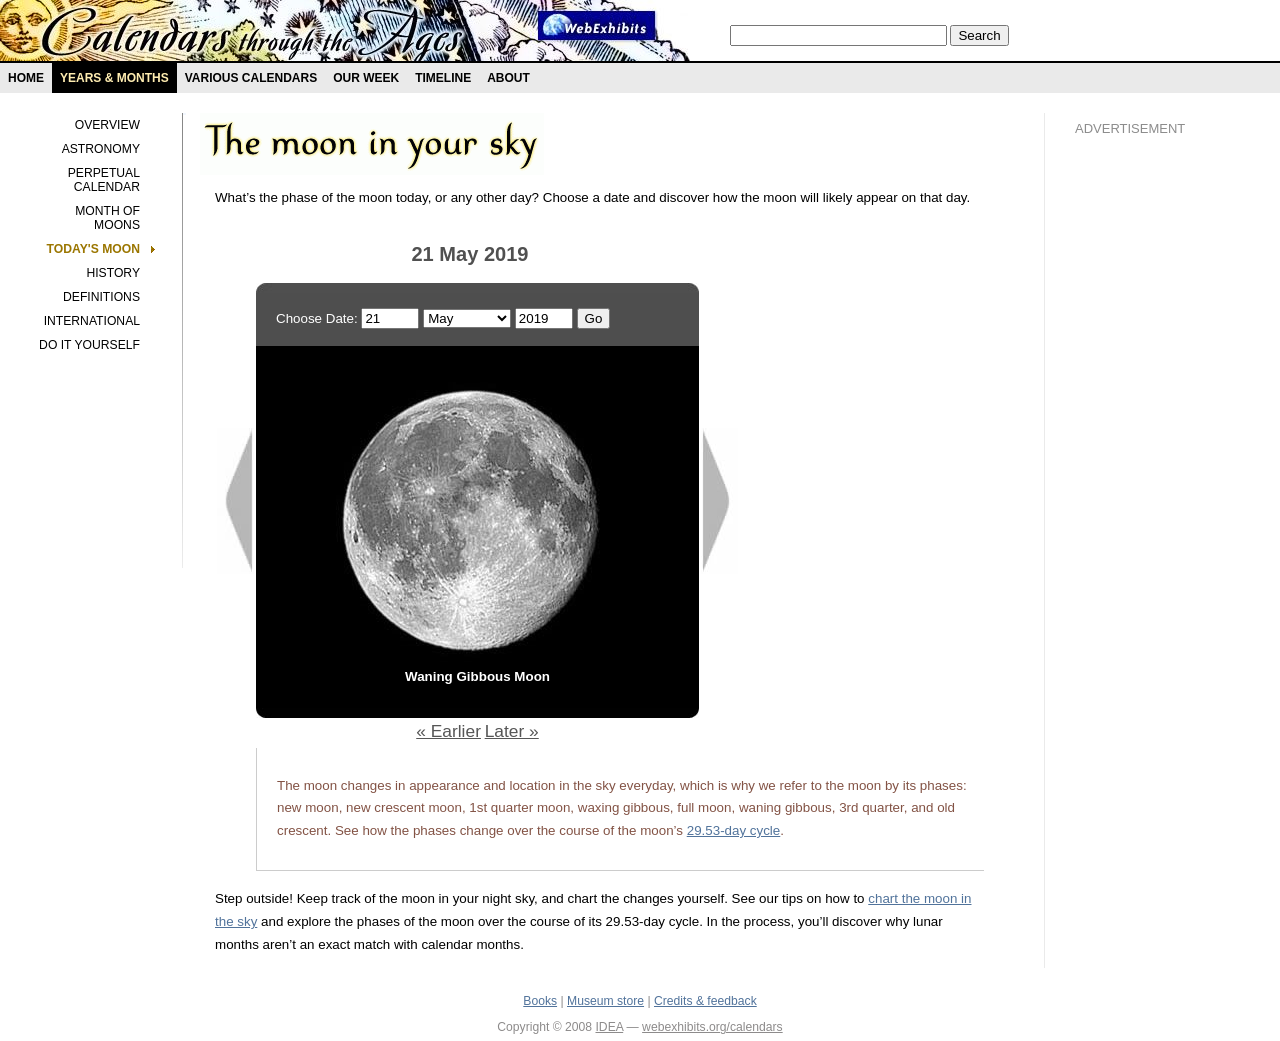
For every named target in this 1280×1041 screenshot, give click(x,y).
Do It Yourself (89, 345)
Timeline (443, 78)
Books (540, 1001)
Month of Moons (107, 218)
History (113, 273)
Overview (107, 125)
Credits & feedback (705, 1001)
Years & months (114, 78)
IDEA (609, 1027)
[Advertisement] (1155, 491)
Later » (512, 731)
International (92, 321)
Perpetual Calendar (104, 180)
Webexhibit (597, 25)
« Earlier (448, 731)
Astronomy (101, 149)
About (508, 78)
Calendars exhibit (252, 35)
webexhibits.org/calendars (712, 1027)
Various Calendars (251, 78)
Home (26, 78)
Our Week (366, 78)
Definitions (101, 297)
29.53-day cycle (734, 830)
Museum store (605, 1001)
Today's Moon (93, 249)
